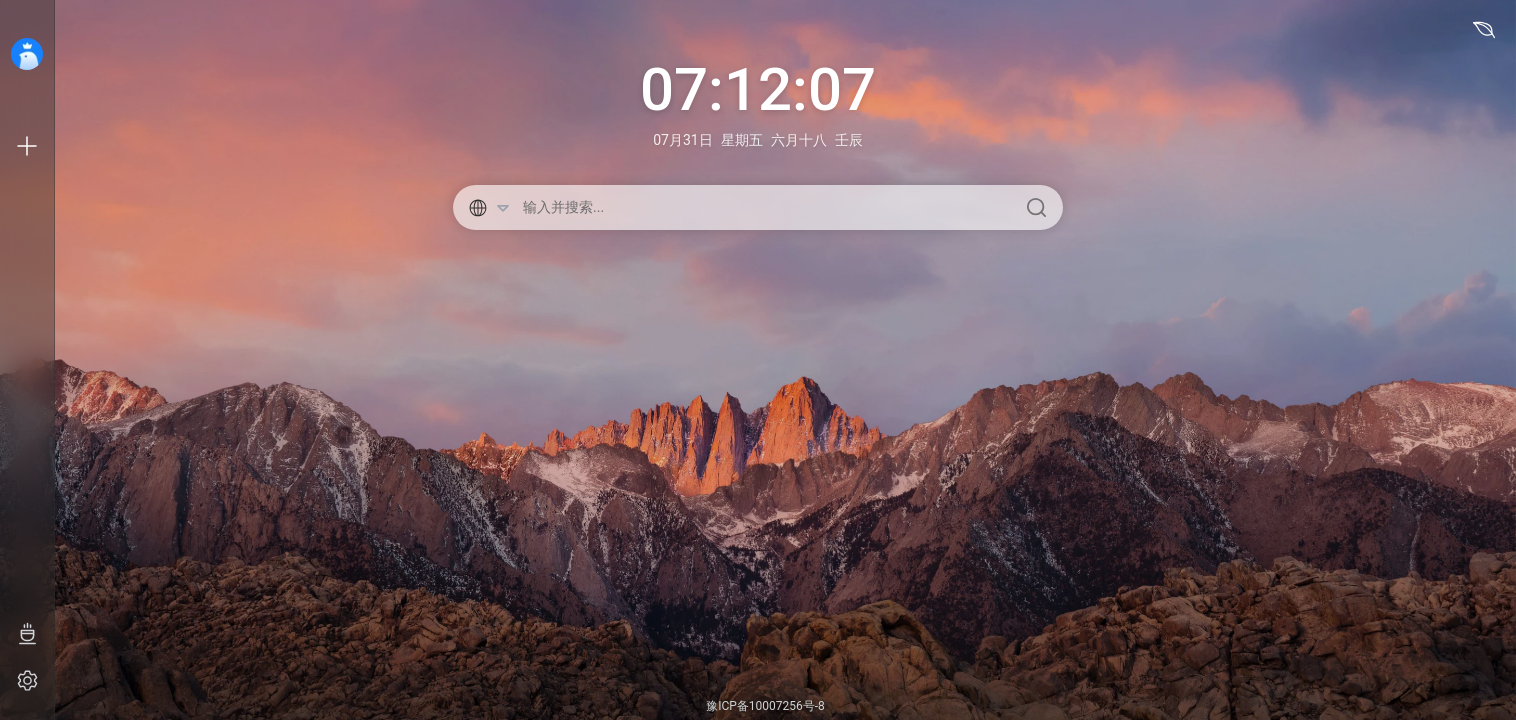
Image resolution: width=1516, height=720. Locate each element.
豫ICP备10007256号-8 (765, 706)
